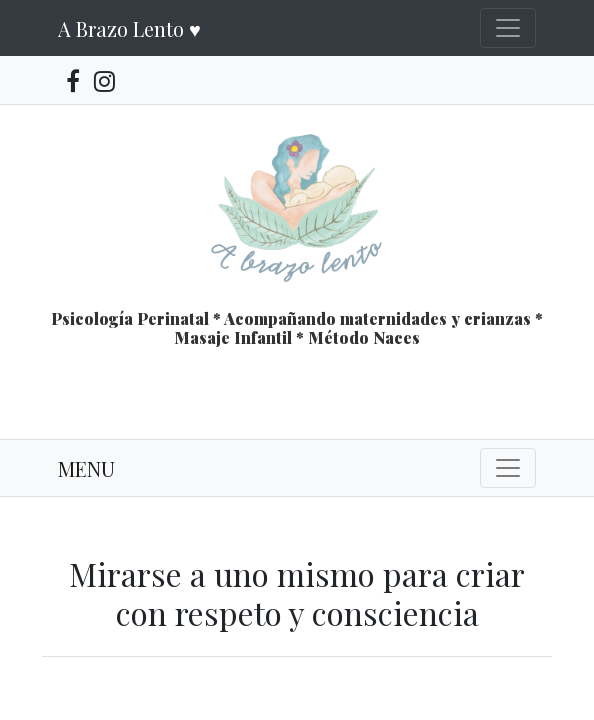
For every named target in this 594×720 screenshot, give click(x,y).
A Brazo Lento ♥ (129, 28)
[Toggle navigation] (508, 28)
